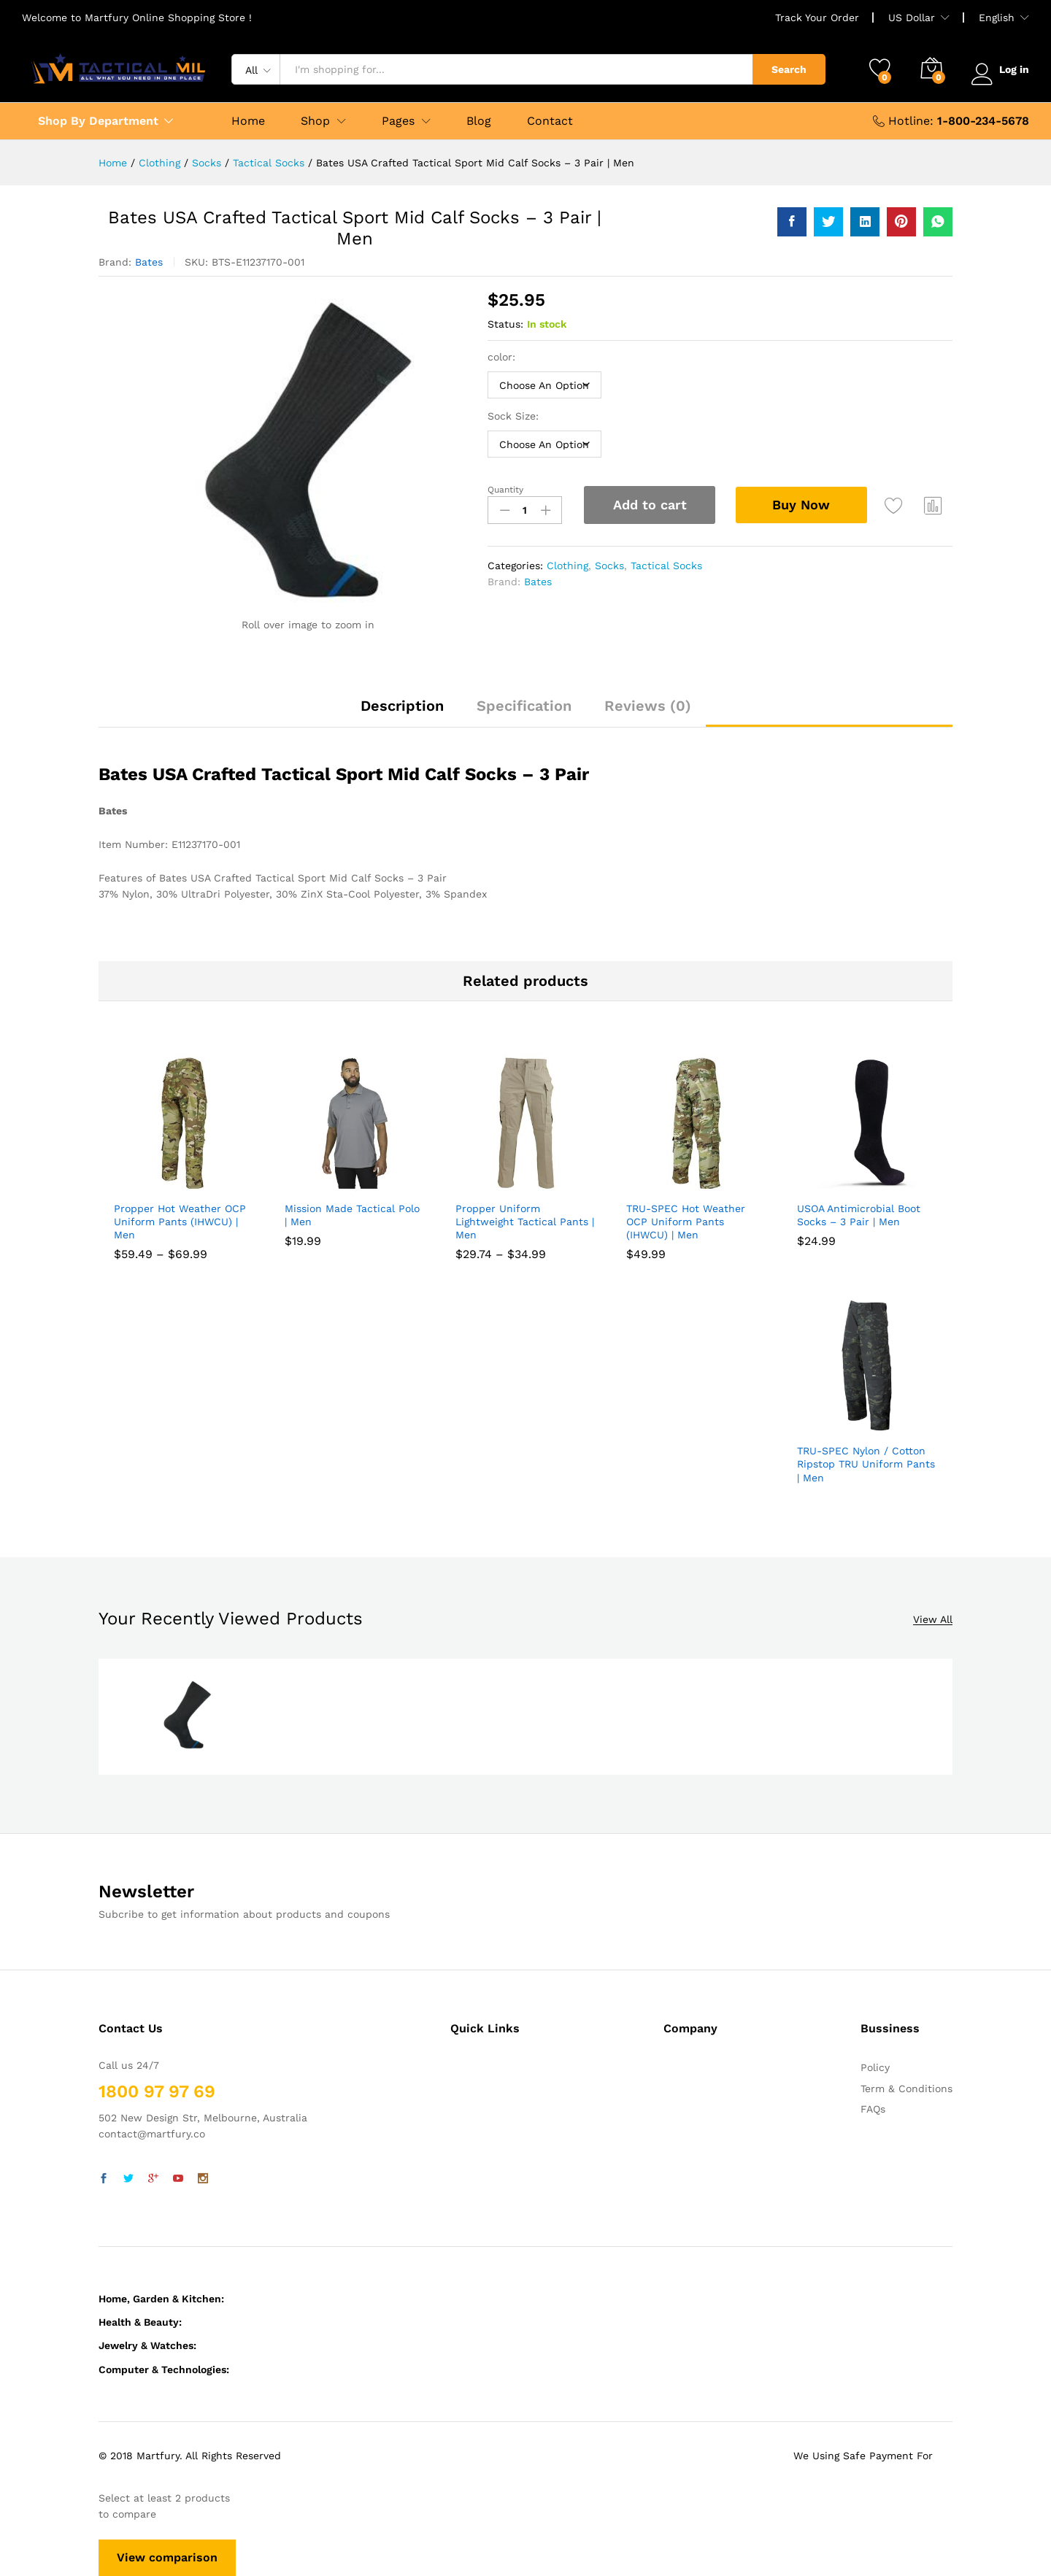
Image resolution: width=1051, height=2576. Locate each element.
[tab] (402, 712)
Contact (550, 121)
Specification (524, 705)
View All (932, 1619)
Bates (149, 262)
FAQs (873, 2109)
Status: (505, 324)
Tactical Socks (666, 565)
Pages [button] (398, 121)
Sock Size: (515, 416)
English (997, 17)
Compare (935, 505)
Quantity (505, 489)
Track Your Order (817, 17)
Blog (478, 121)
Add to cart (650, 504)
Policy (875, 2067)
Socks (609, 565)
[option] (187, 1716)
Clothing (567, 565)
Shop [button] (315, 121)
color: (503, 357)
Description (402, 705)
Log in (999, 69)
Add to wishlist (895, 505)
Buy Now (803, 504)
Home (248, 121)
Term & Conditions (906, 2088)
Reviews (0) (647, 705)
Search (786, 69)
